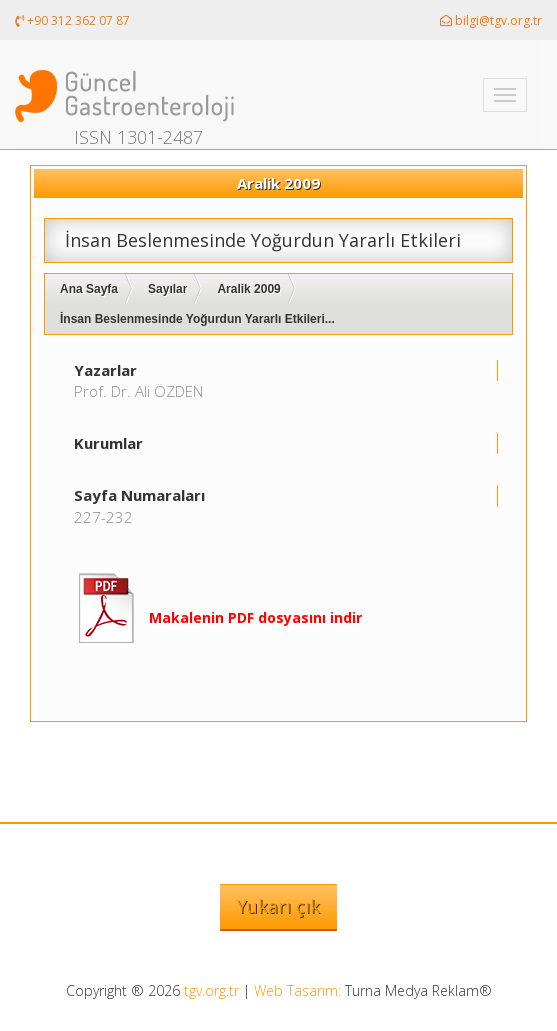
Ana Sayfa (89, 289)
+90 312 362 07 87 (72, 20)
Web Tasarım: (297, 990)
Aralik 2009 (248, 289)
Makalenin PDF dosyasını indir (255, 617)
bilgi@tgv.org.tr (491, 20)
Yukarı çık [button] (278, 906)
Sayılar (167, 289)
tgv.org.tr (211, 990)
